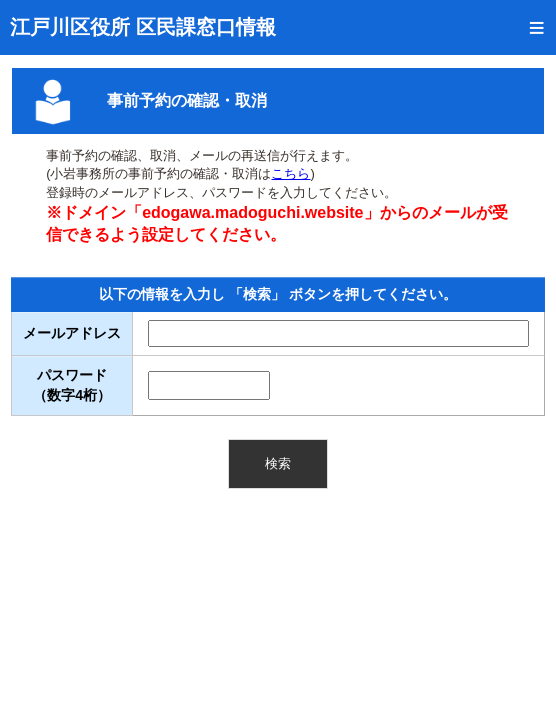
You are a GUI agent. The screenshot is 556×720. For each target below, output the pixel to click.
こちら (290, 173)
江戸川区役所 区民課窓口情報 (143, 27)
